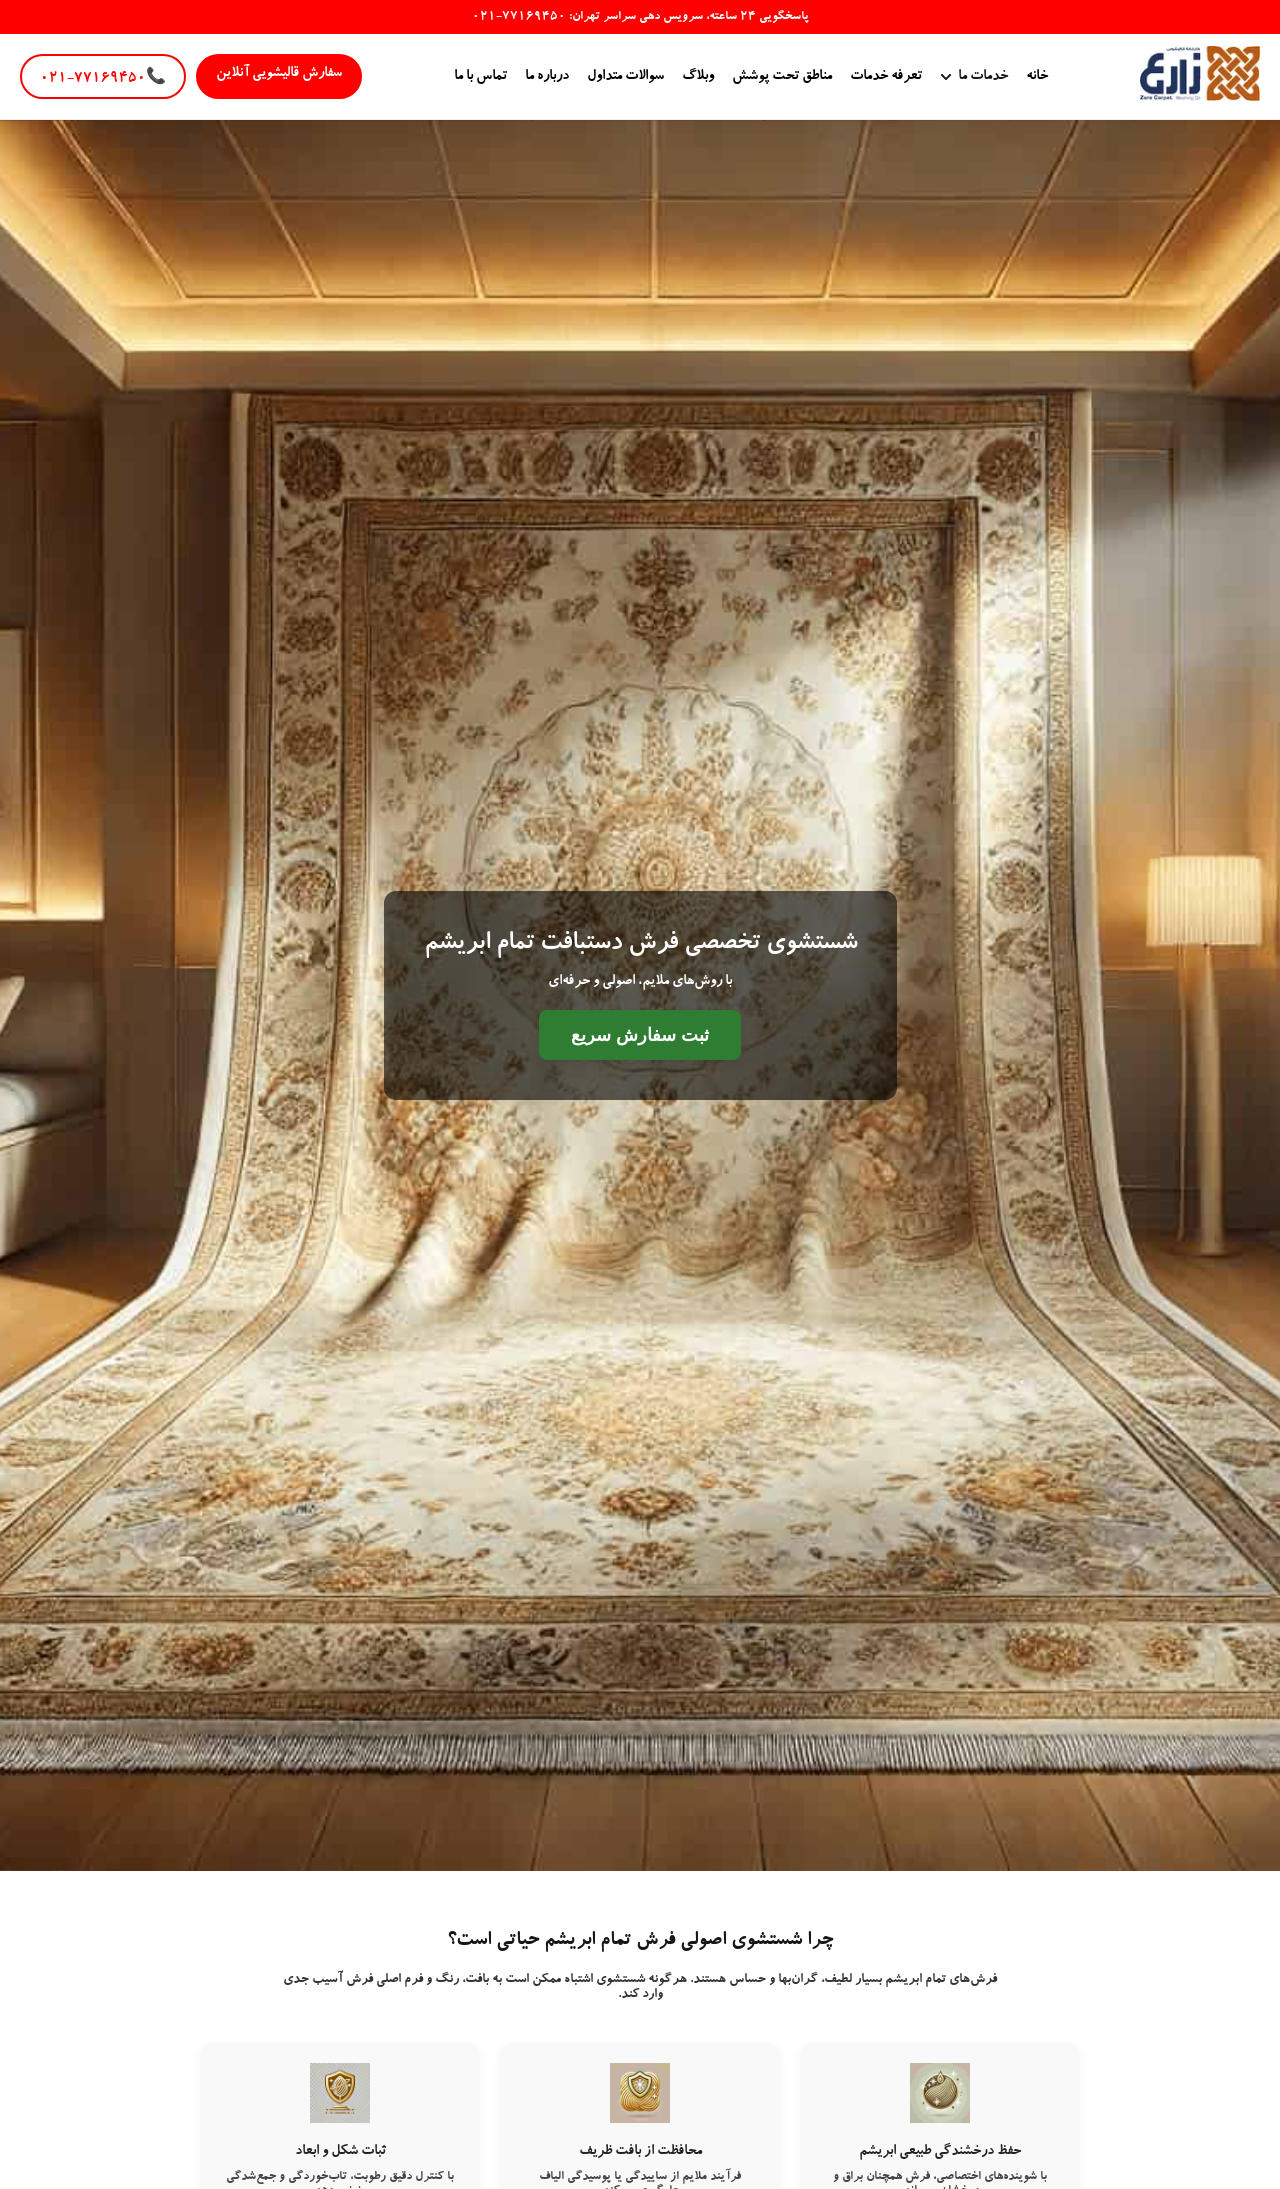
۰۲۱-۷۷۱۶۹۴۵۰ (103, 79)
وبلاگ (698, 77)
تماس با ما (480, 77)
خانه (1037, 77)
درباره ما (547, 77)
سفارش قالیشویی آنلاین (279, 74)
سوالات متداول (625, 77)
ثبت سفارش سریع (640, 1035)
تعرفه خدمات (886, 77)
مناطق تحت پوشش (782, 77)
